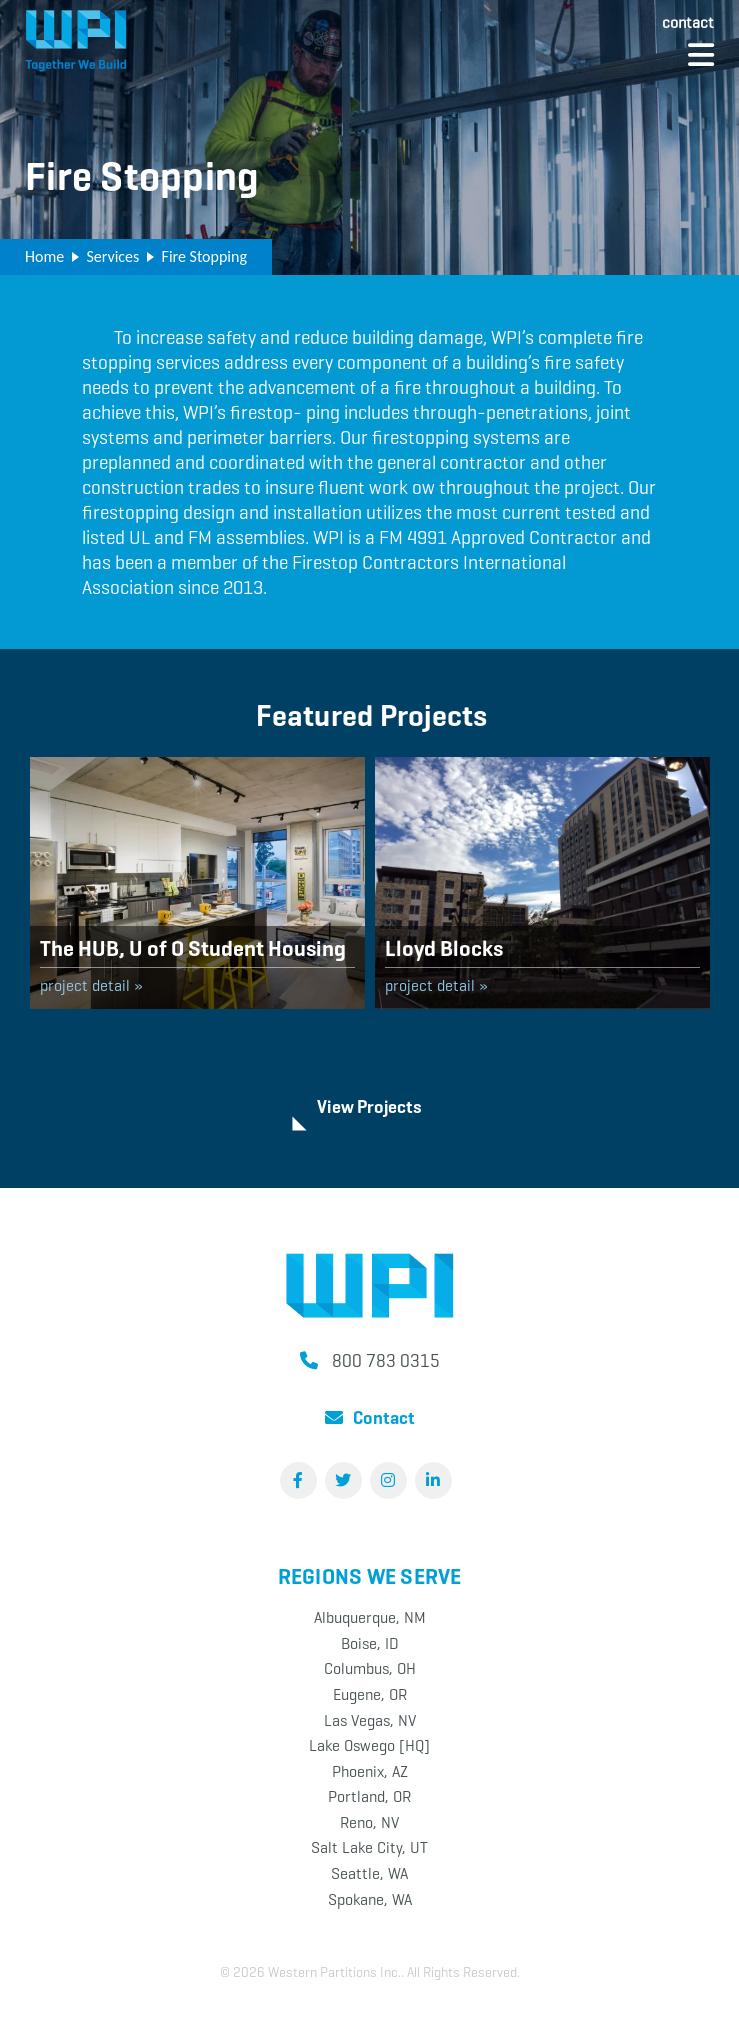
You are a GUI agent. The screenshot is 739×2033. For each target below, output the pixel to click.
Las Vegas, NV (370, 1720)
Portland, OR (369, 1796)
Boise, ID (370, 1643)
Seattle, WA (369, 1873)
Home (44, 256)
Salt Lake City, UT (369, 1847)
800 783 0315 (386, 1361)
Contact (688, 22)
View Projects (369, 1107)
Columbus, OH (370, 1668)
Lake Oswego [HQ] (369, 1745)
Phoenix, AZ (370, 1771)
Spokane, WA (370, 1899)
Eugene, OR (370, 1694)
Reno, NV (369, 1822)
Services (112, 256)
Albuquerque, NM (370, 1617)
